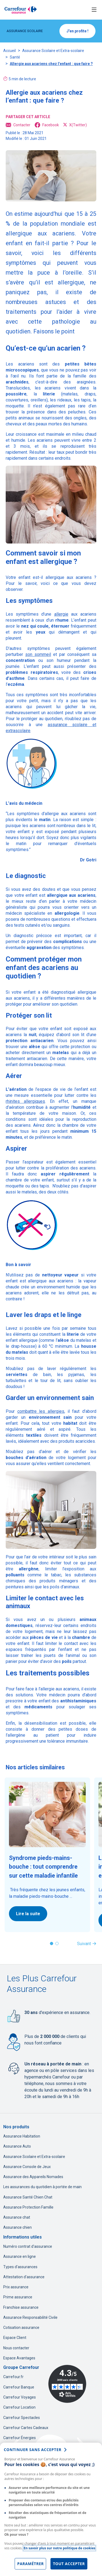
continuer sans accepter (32, 2449)
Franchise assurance (21, 2307)
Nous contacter (16, 2348)
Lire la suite (28, 1913)
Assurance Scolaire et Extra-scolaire (53, 50)
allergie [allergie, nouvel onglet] (61, 614)
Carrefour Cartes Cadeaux (25, 2427)
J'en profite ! (77, 31)
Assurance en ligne (19, 2256)
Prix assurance (15, 2287)
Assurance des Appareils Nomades (33, 2177)
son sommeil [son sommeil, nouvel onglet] (38, 654)
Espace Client (14, 2337)
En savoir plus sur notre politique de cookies (59, 2548)
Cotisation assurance (21, 2327)
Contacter (18, 125)
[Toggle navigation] (94, 10)
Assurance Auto (17, 2146)
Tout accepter (69, 2563)
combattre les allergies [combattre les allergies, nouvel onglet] (40, 1411)
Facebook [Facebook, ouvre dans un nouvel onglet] (47, 125)
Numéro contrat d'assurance (27, 2246)
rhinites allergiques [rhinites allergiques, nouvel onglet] (25, 1101)
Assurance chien (17, 2227)
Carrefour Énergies (19, 2438)
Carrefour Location (19, 2407)
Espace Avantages (19, 2358)
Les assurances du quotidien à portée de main (42, 2187)
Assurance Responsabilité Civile (30, 2317)
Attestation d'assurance (23, 2277)
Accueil (9, 50)
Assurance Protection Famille (28, 2207)
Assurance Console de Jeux (27, 2166)
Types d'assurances (20, 2267)
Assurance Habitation (21, 2136)
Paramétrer (30, 2563)
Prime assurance (17, 2297)
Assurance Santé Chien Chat (27, 2197)
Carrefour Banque (18, 2387)
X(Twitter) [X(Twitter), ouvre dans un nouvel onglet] (75, 125)
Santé (15, 57)
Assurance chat (16, 2217)
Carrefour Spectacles (21, 2417)
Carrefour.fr (13, 2377)
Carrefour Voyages (19, 2397)
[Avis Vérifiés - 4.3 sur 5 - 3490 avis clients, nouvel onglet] (67, 2384)
